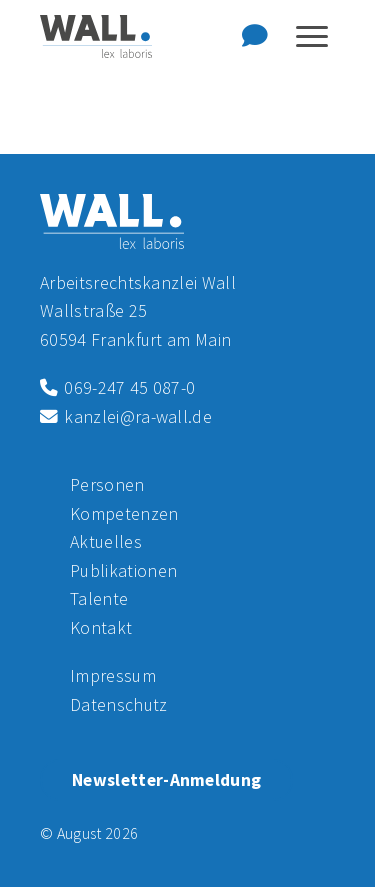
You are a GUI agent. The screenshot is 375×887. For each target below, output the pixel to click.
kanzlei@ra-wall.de (126, 416)
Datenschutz (119, 704)
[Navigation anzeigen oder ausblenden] (312, 36)
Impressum (113, 675)
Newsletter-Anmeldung (166, 780)
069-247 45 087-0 (117, 387)
